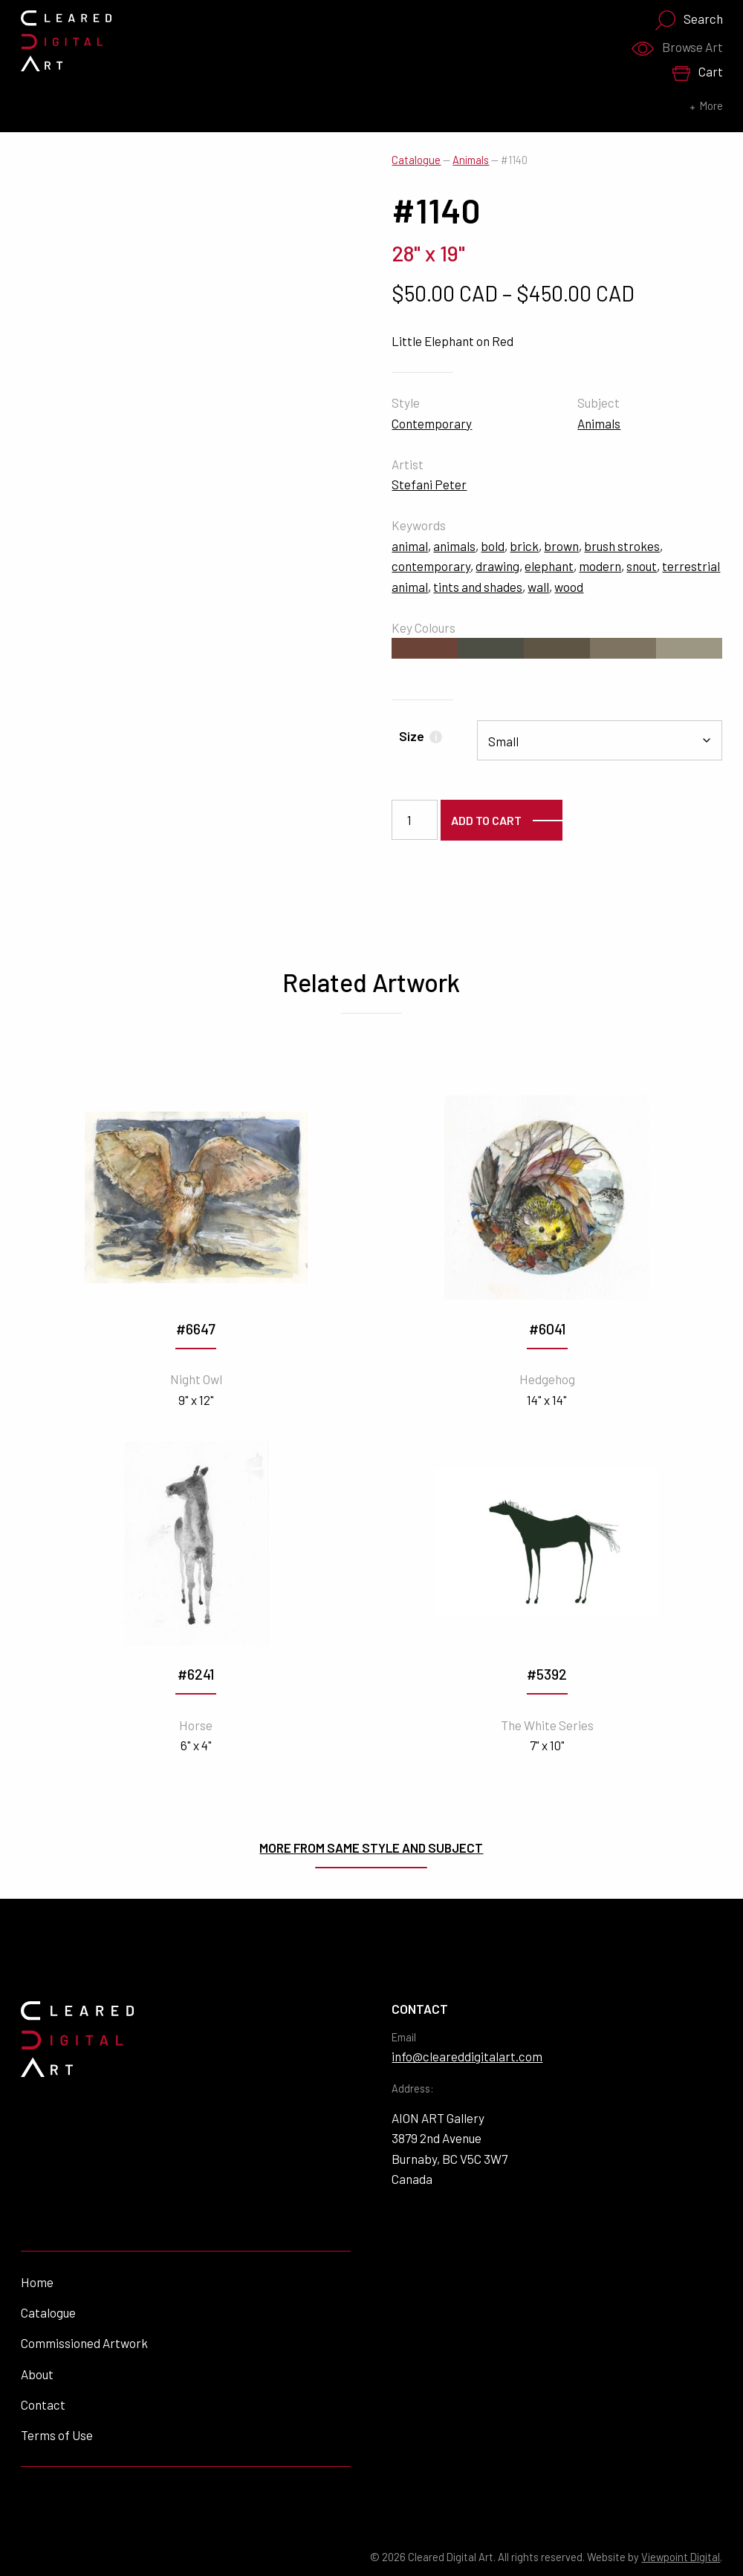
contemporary (431, 565)
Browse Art (677, 47)
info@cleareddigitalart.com (467, 2056)
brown (561, 545)
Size (420, 735)
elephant (549, 565)
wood (568, 586)
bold (492, 545)
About (37, 2374)
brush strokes (622, 545)
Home (37, 2282)
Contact (43, 2404)
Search (688, 20)
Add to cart (486, 820)
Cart (697, 72)
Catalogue (416, 160)
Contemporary (432, 423)
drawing (497, 565)
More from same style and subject (371, 1847)
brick (524, 545)
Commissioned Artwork (84, 2342)
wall (538, 586)
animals (454, 545)
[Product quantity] (415, 820)
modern (600, 565)
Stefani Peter (429, 484)
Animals (470, 160)
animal (410, 545)
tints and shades (477, 586)
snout (641, 565)
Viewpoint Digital (680, 2557)
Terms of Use (57, 2434)
